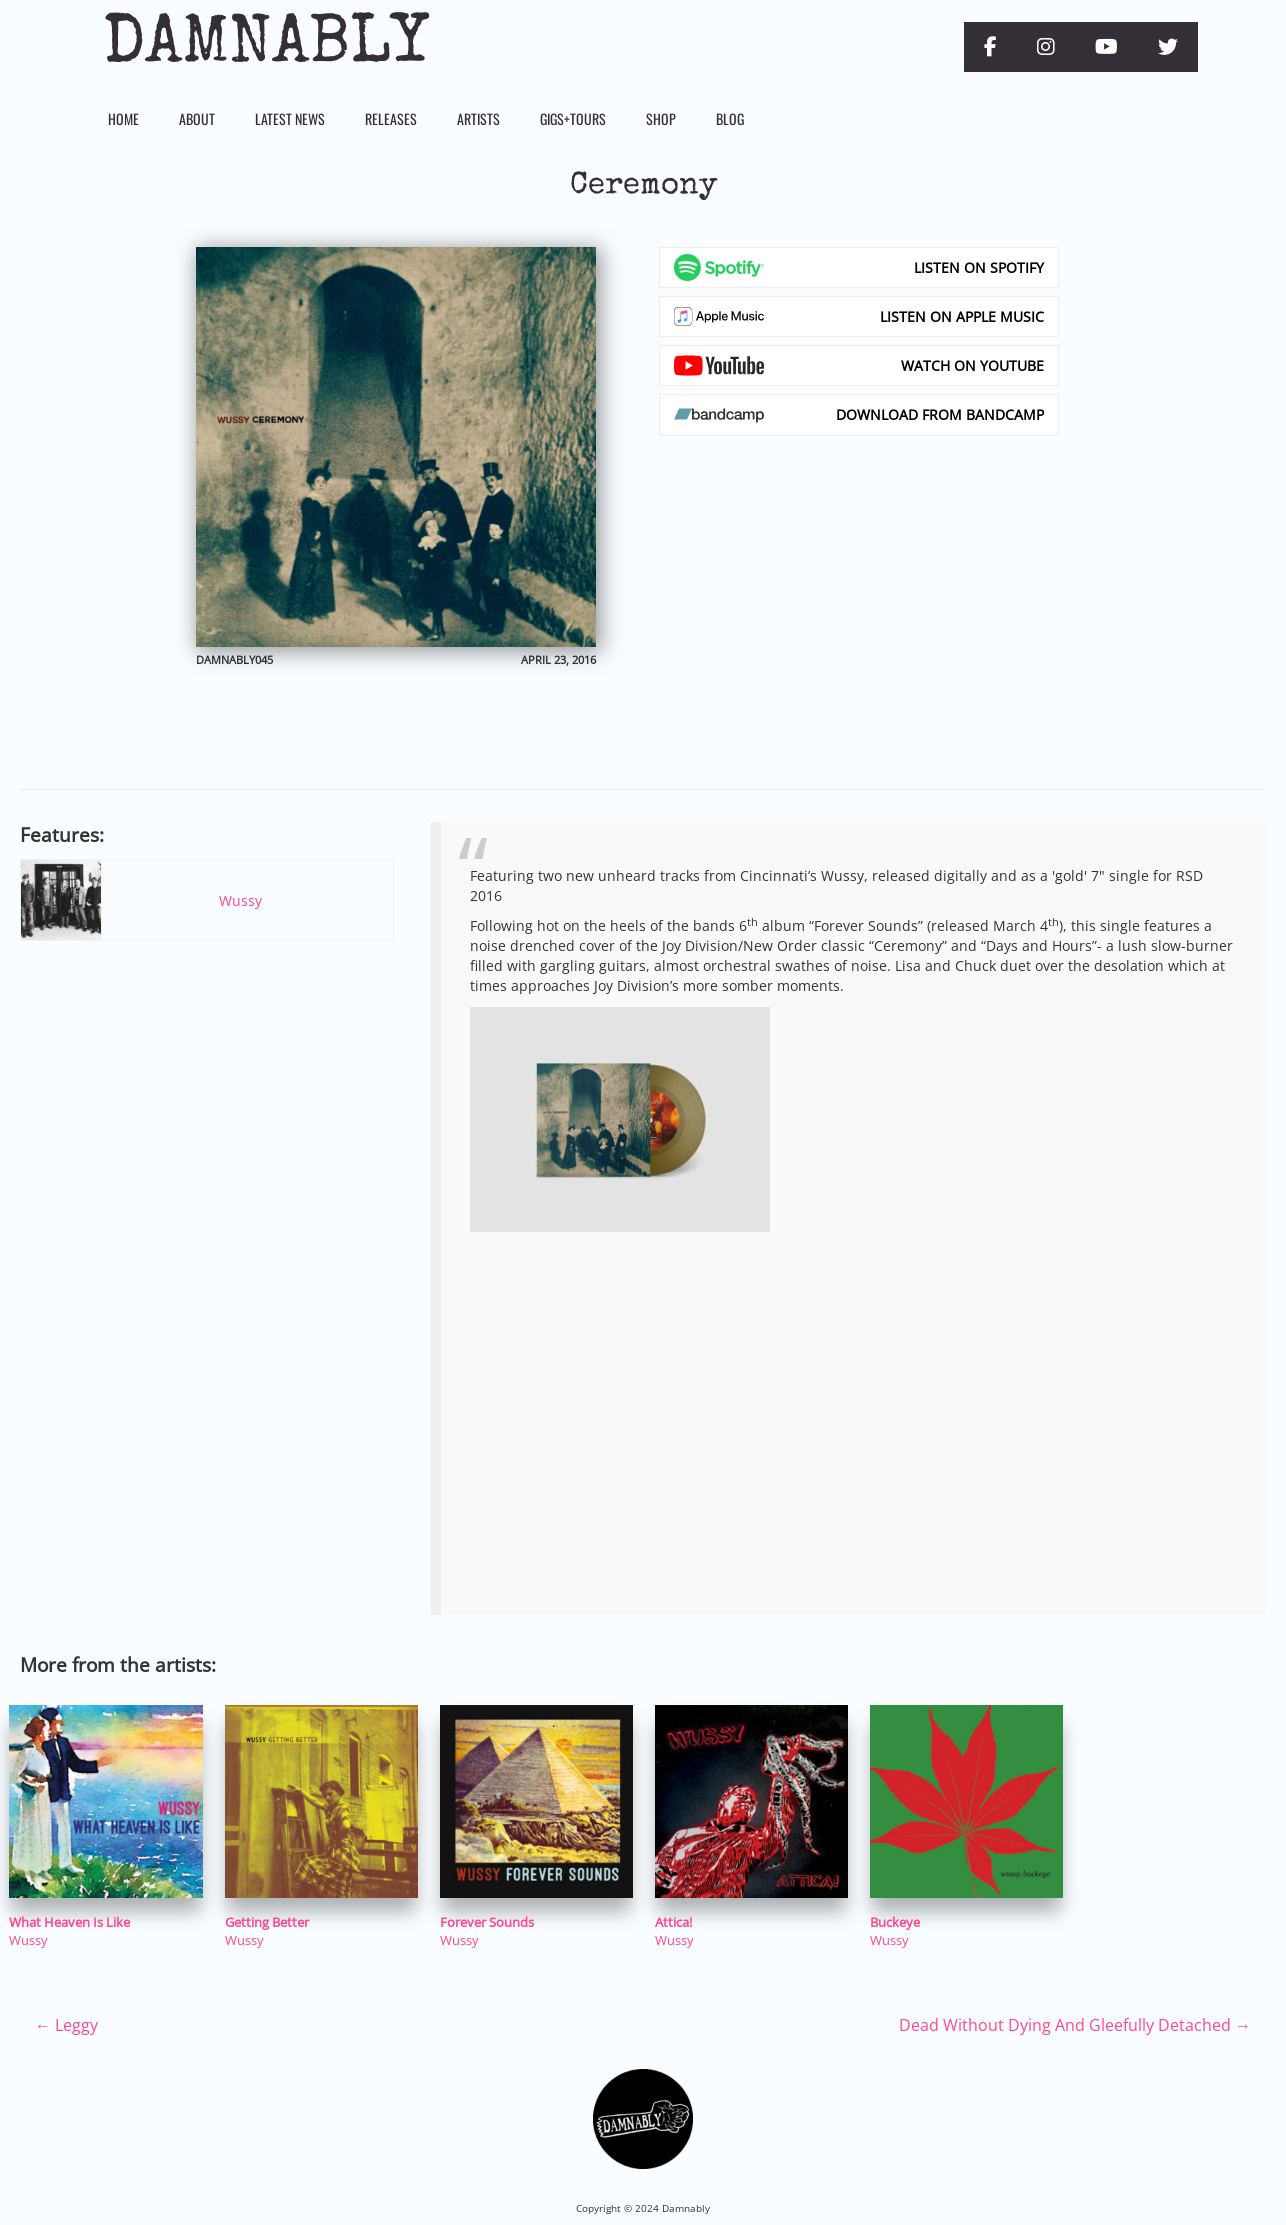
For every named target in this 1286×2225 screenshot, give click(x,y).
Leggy (66, 2025)
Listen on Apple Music (962, 316)
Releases (391, 118)
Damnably (266, 47)
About (197, 118)
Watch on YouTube (972, 365)
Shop (661, 118)
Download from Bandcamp (940, 414)
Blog (730, 118)
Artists (478, 118)
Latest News (290, 118)
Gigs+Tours (573, 118)
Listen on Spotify (979, 267)
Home (123, 118)
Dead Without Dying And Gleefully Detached (1075, 2025)
